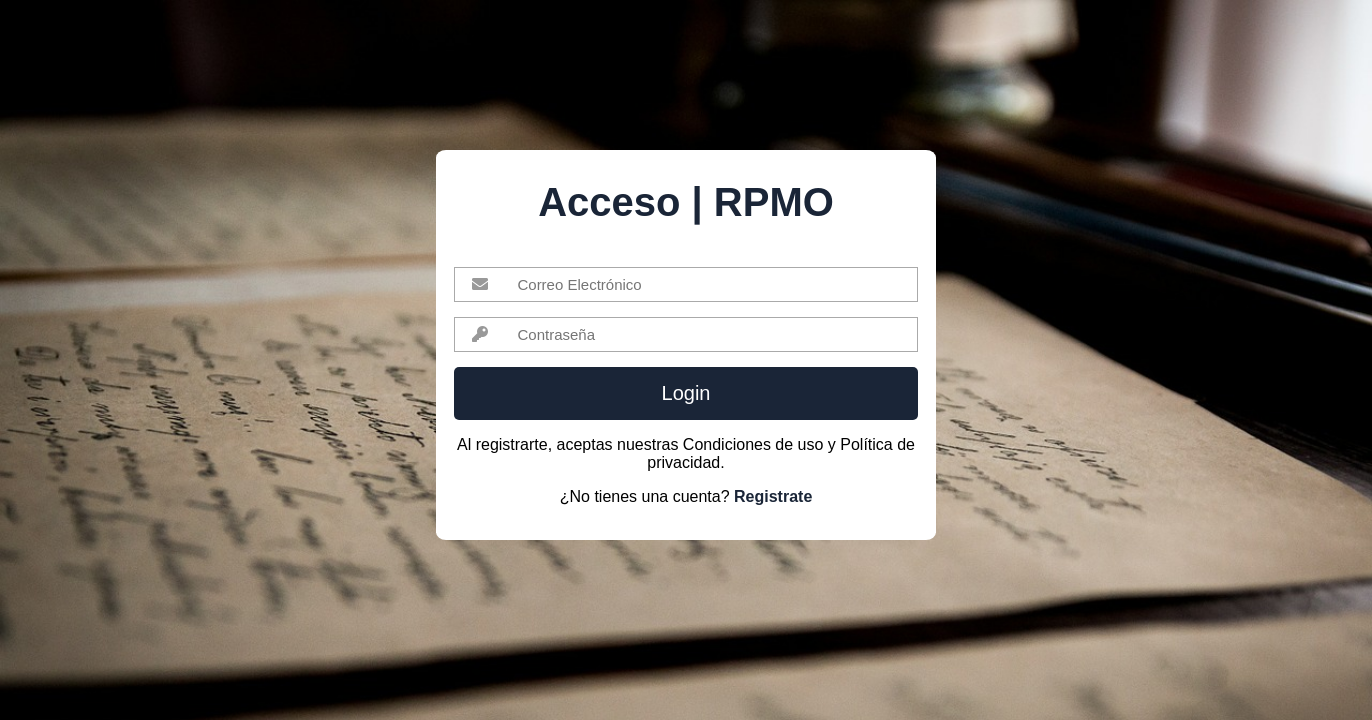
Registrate (773, 496)
